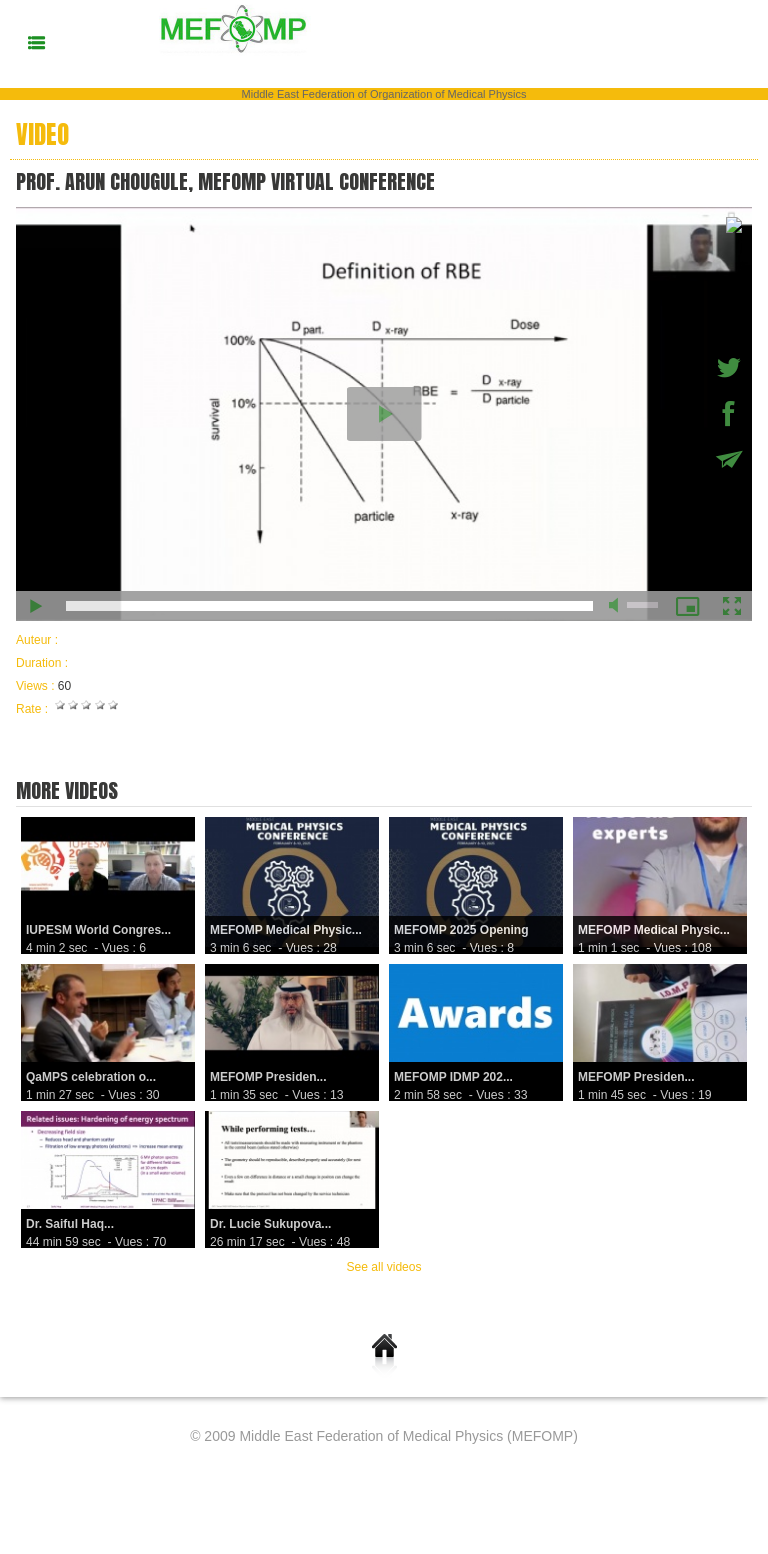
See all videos (384, 1267)
